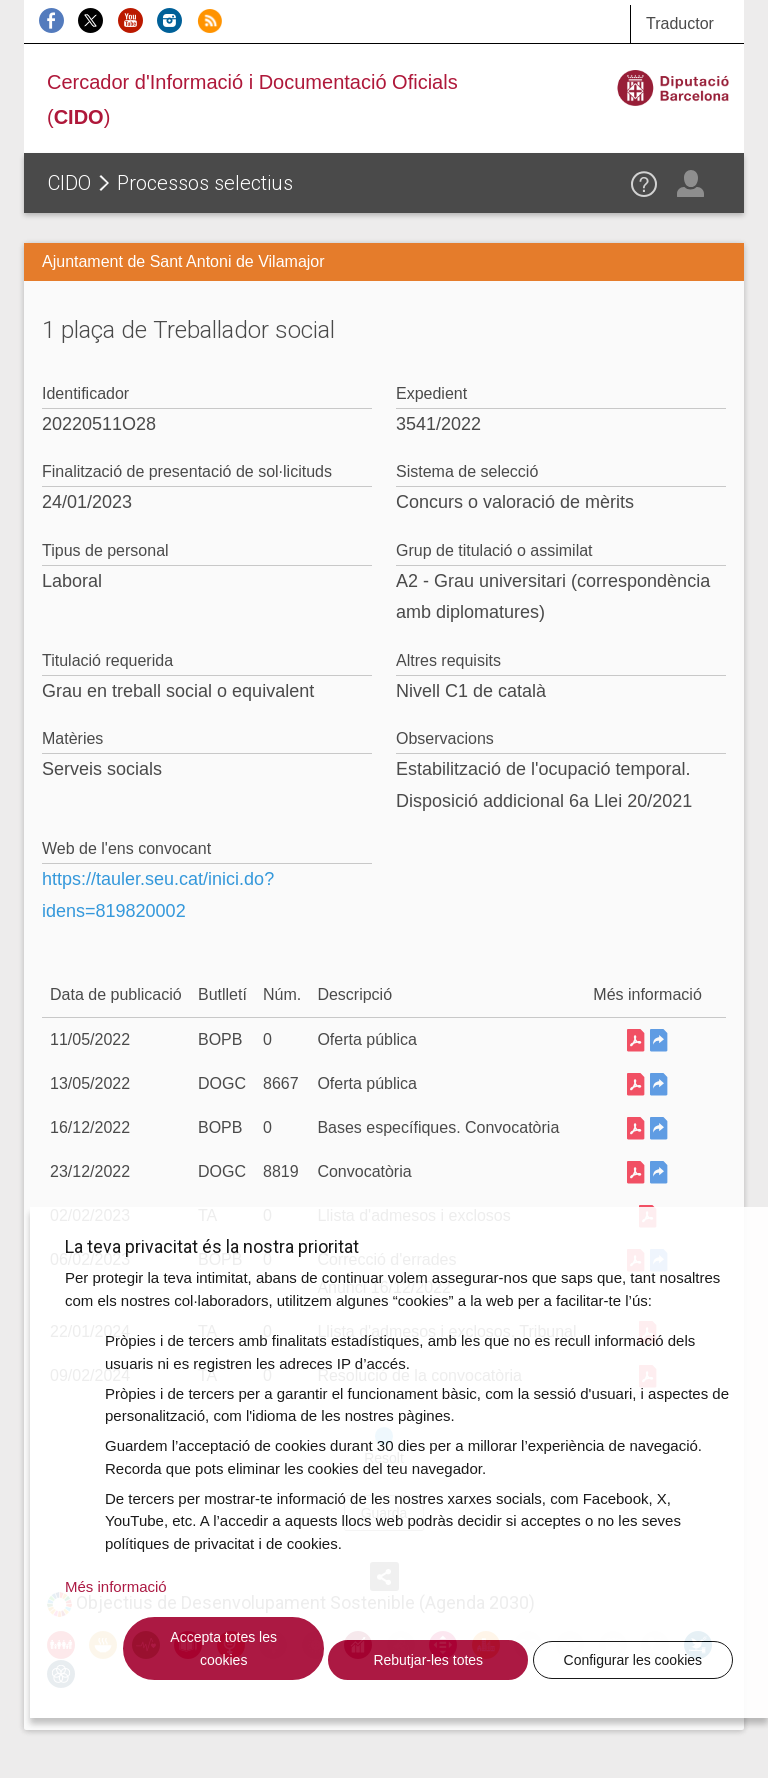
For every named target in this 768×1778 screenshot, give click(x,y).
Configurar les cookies (633, 1660)
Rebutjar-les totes (428, 1660)
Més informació (116, 1586)
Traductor (680, 23)
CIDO (69, 183)
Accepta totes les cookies (223, 1648)
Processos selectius (205, 183)
